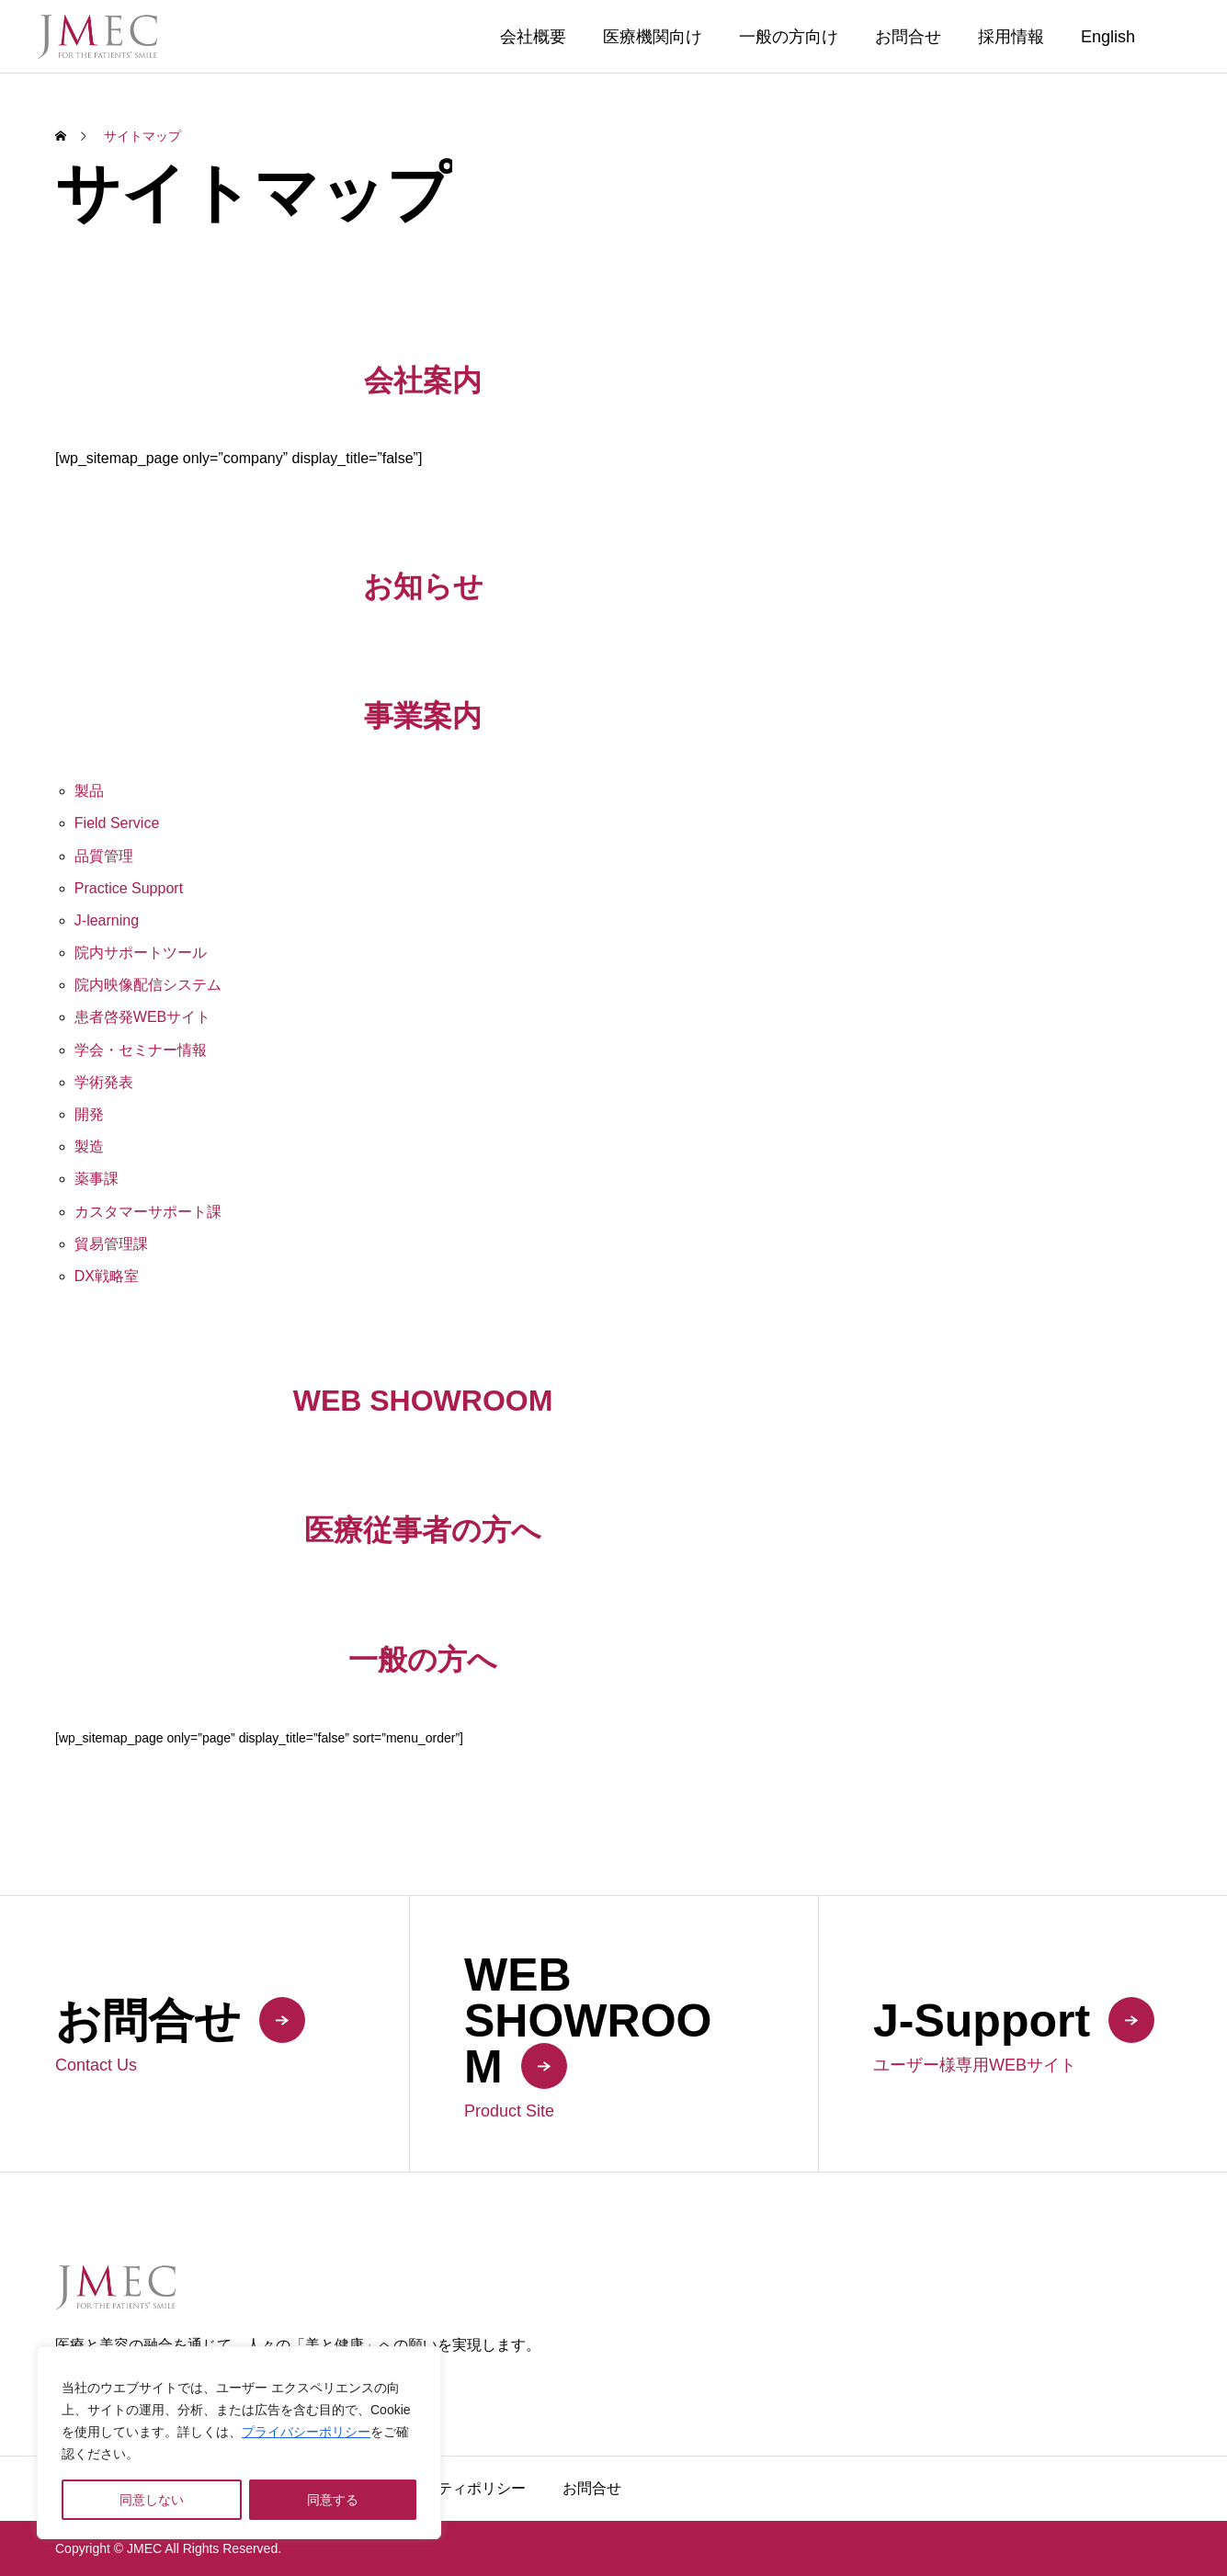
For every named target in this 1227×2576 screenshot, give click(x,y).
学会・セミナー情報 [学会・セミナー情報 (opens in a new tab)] (140, 1050)
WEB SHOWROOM (423, 1400)
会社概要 (533, 37)
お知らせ (423, 586)
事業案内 (423, 715)
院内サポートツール (140, 952)
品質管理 (103, 856)
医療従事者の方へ (422, 1530)
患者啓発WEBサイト (142, 1017)
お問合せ (908, 37)
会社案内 (423, 380)
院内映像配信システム (148, 985)
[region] (239, 2442)
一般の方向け (788, 37)
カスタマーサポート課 (148, 1212)
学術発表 (103, 1082)
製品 (89, 791)
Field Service (116, 823)
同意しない (151, 2499)
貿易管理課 (111, 1244)
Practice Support (128, 888)
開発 (89, 1114)
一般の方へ (422, 1659)
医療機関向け (652, 37)
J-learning (106, 920)
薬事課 (96, 1178)
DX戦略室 (106, 1276)
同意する (332, 2499)
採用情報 (1011, 37)
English (1108, 37)
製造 (89, 1146)
